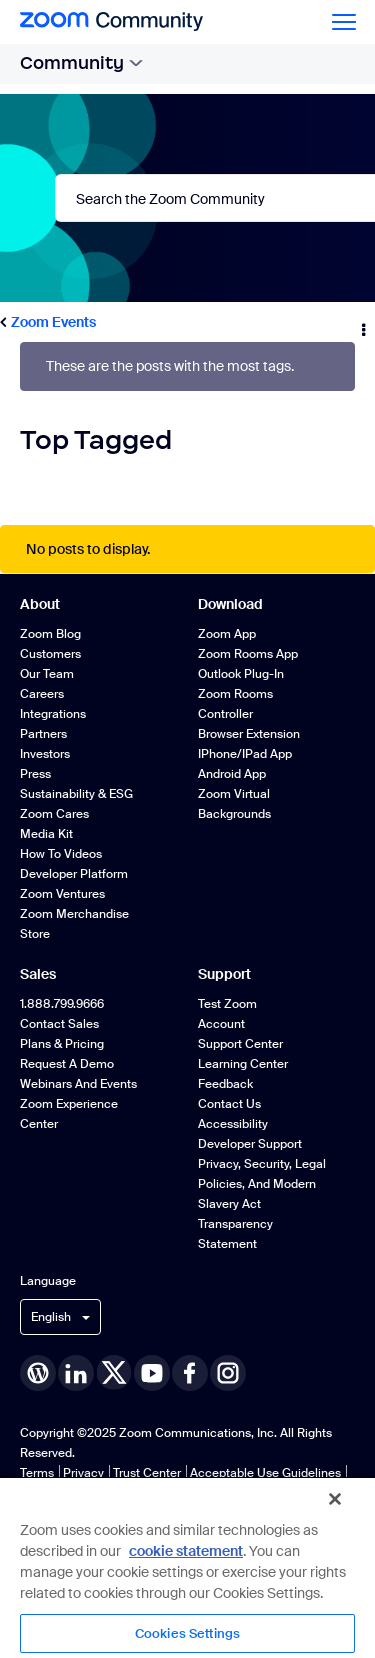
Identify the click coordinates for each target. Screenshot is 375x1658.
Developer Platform (74, 874)
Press (35, 774)
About (40, 604)
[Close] (335, 1499)
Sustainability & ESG (76, 794)
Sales (38, 974)
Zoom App (227, 634)
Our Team (47, 674)
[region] (187, 1567)
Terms (37, 1473)
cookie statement (186, 1551)
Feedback (225, 1084)
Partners (43, 734)
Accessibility (233, 1124)
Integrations (53, 714)
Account (221, 1024)
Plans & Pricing (62, 1044)
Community (81, 63)
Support (224, 974)
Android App (232, 774)
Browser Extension (249, 734)
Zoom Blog (50, 634)
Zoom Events (53, 322)
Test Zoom (227, 1004)
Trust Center (147, 1473)
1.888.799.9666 (62, 1004)
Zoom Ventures (62, 894)
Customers (50, 654)
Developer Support (250, 1144)
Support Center (240, 1044)
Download (230, 604)
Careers (42, 694)
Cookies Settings (187, 1633)
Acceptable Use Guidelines (265, 1473)
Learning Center (243, 1064)
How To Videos (61, 854)
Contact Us (229, 1104)
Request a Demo (67, 1064)
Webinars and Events (78, 1084)
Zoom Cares (54, 814)
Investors (45, 754)
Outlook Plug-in (241, 674)
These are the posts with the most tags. (170, 366)
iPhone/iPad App (245, 754)
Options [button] (362, 323)
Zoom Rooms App (248, 654)
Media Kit (46, 834)
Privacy (83, 1473)
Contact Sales (59, 1024)
